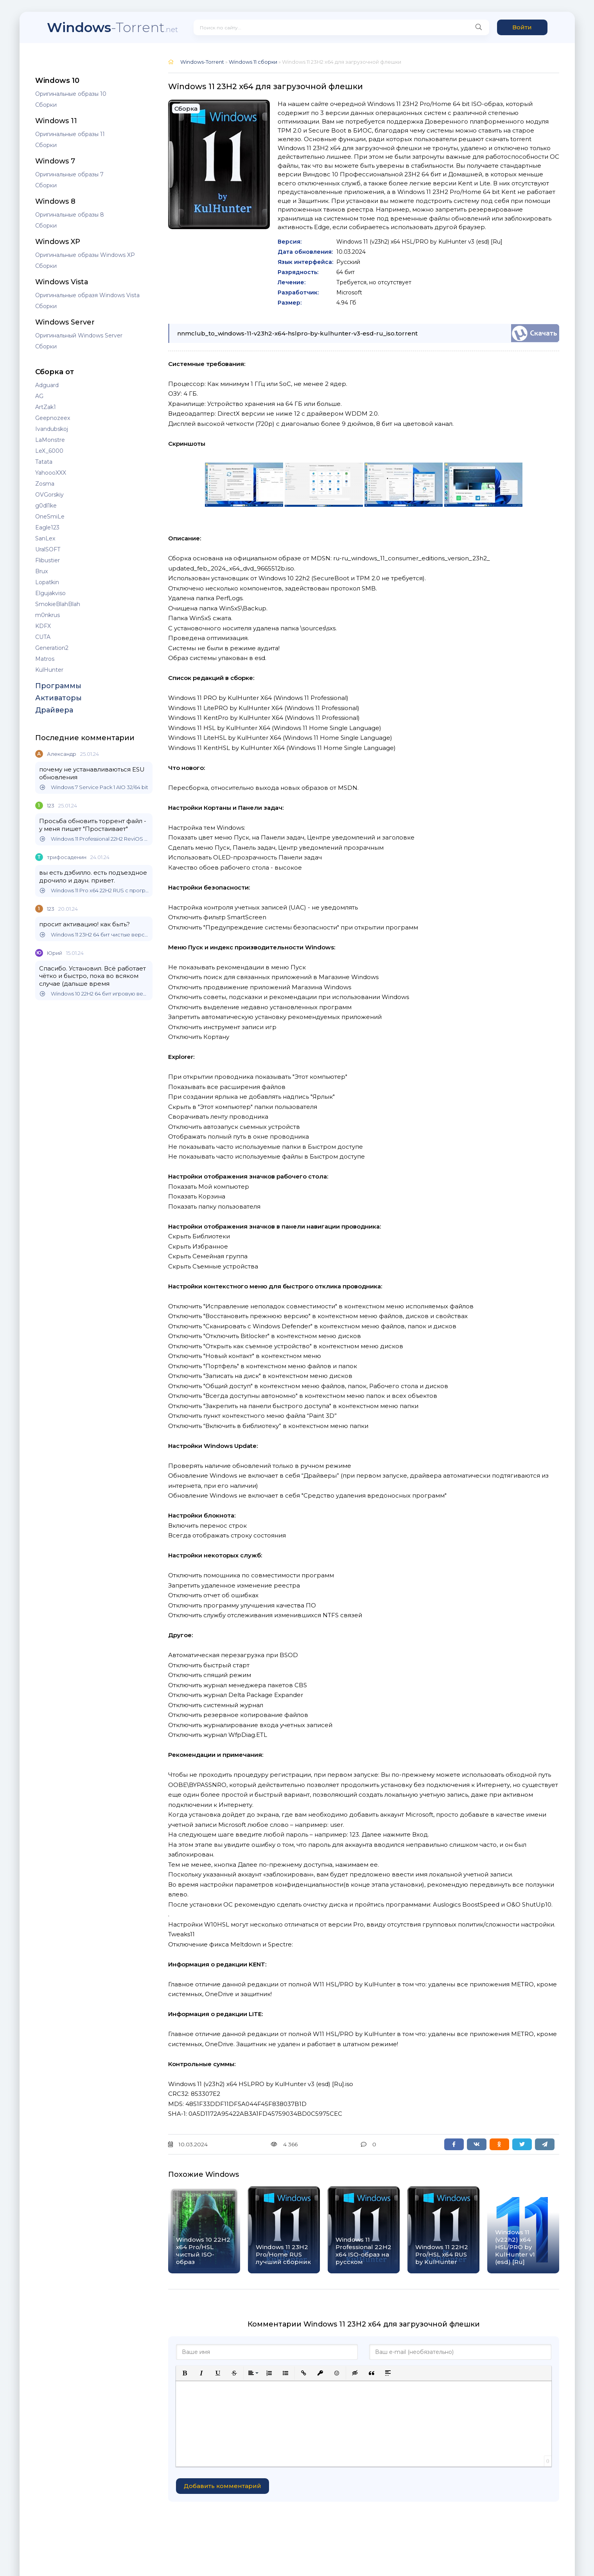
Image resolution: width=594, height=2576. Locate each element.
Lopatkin (47, 582)
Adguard (47, 385)
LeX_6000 (49, 450)
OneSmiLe (50, 516)
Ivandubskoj (51, 428)
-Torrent (112, 27)
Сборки (46, 104)
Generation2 (51, 647)
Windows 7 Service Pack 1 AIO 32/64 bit (94, 787)
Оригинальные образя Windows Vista (87, 295)
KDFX (43, 626)
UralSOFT (47, 549)
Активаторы (58, 698)
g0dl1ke (46, 505)
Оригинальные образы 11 (70, 134)
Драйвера (54, 710)
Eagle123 (47, 527)
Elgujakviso (50, 593)
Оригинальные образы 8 (69, 214)
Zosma (44, 483)
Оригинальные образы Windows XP (85, 254)
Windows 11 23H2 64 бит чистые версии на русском (94, 934)
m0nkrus (47, 615)
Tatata (43, 461)
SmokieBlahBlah (57, 604)
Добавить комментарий (222, 2486)
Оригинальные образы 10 (70, 93)
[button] (185, 2373)
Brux (41, 571)
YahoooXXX (50, 472)
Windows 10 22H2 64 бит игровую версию (94, 993)
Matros (44, 658)
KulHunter (49, 669)
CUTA (42, 636)
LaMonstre (50, 439)
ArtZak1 (45, 407)
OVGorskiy (49, 494)
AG (39, 396)
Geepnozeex (52, 418)
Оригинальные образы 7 (69, 174)
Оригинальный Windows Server (78, 335)
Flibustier (47, 560)
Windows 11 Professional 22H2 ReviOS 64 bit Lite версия (94, 838)
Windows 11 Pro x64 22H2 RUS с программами (94, 890)
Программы (58, 686)
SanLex (45, 538)
